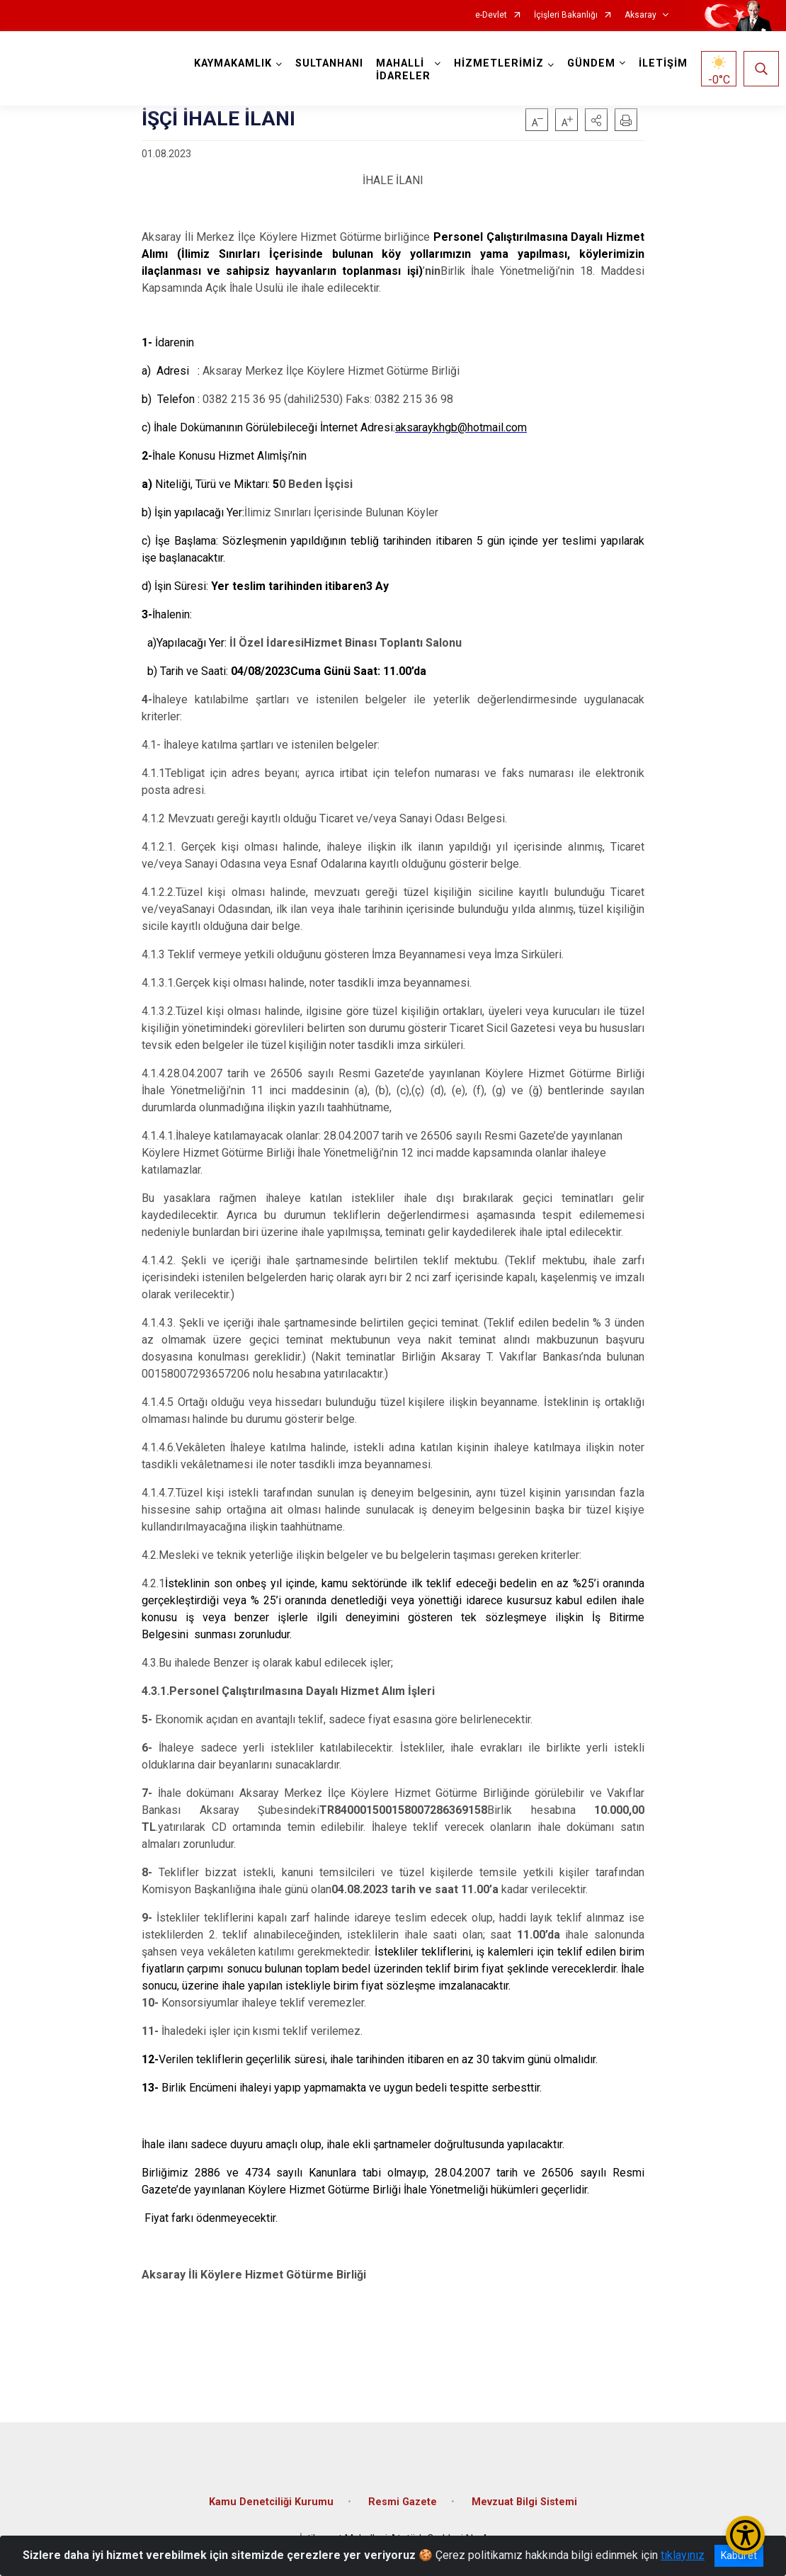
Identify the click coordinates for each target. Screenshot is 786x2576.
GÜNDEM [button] (591, 63)
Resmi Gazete (402, 2502)
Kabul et (739, 2555)
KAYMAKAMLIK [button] (233, 63)
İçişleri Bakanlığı (566, 15)
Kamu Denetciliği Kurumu (271, 2502)
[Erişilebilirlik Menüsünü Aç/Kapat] (745, 2535)
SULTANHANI (329, 63)
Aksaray (640, 15)
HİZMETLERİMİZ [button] (499, 63)
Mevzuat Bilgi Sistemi (524, 2502)
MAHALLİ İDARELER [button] (403, 69)
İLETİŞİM (663, 63)
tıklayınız (683, 2555)
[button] (596, 119)
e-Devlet (491, 15)
